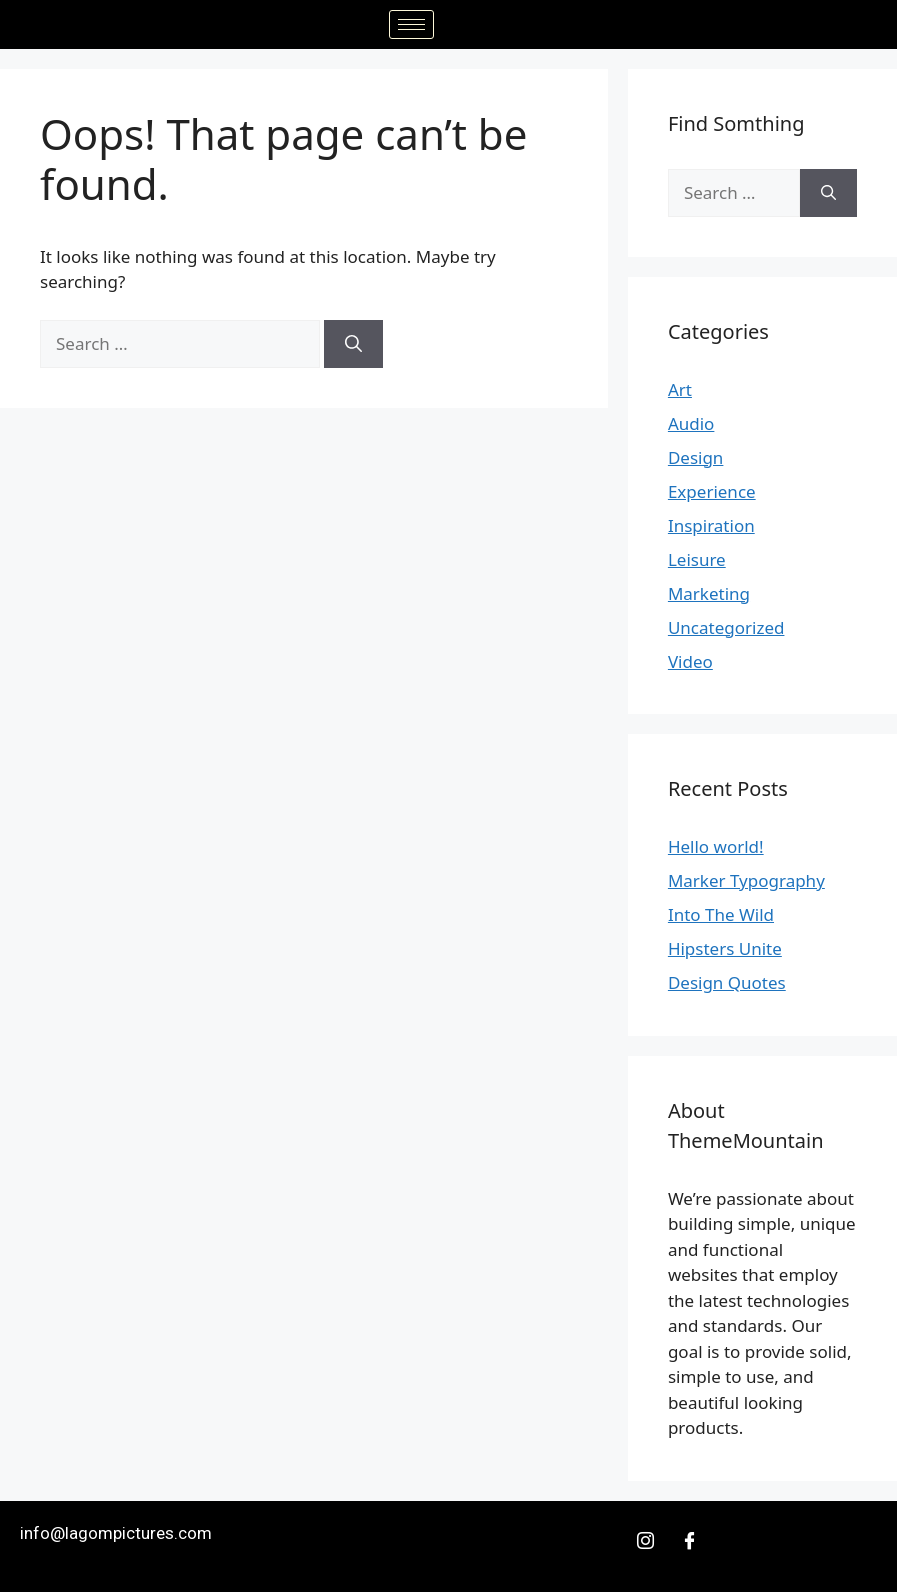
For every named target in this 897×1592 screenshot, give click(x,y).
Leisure (697, 559)
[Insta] (646, 1541)
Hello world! (716, 846)
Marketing (709, 593)
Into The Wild (721, 914)
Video (690, 661)
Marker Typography (746, 880)
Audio (691, 423)
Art (680, 389)
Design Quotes (727, 982)
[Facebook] (690, 1541)
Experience (712, 491)
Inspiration (711, 525)
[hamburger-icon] (411, 24)
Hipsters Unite (725, 948)
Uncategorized (726, 627)
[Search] (353, 344)
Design (696, 457)
